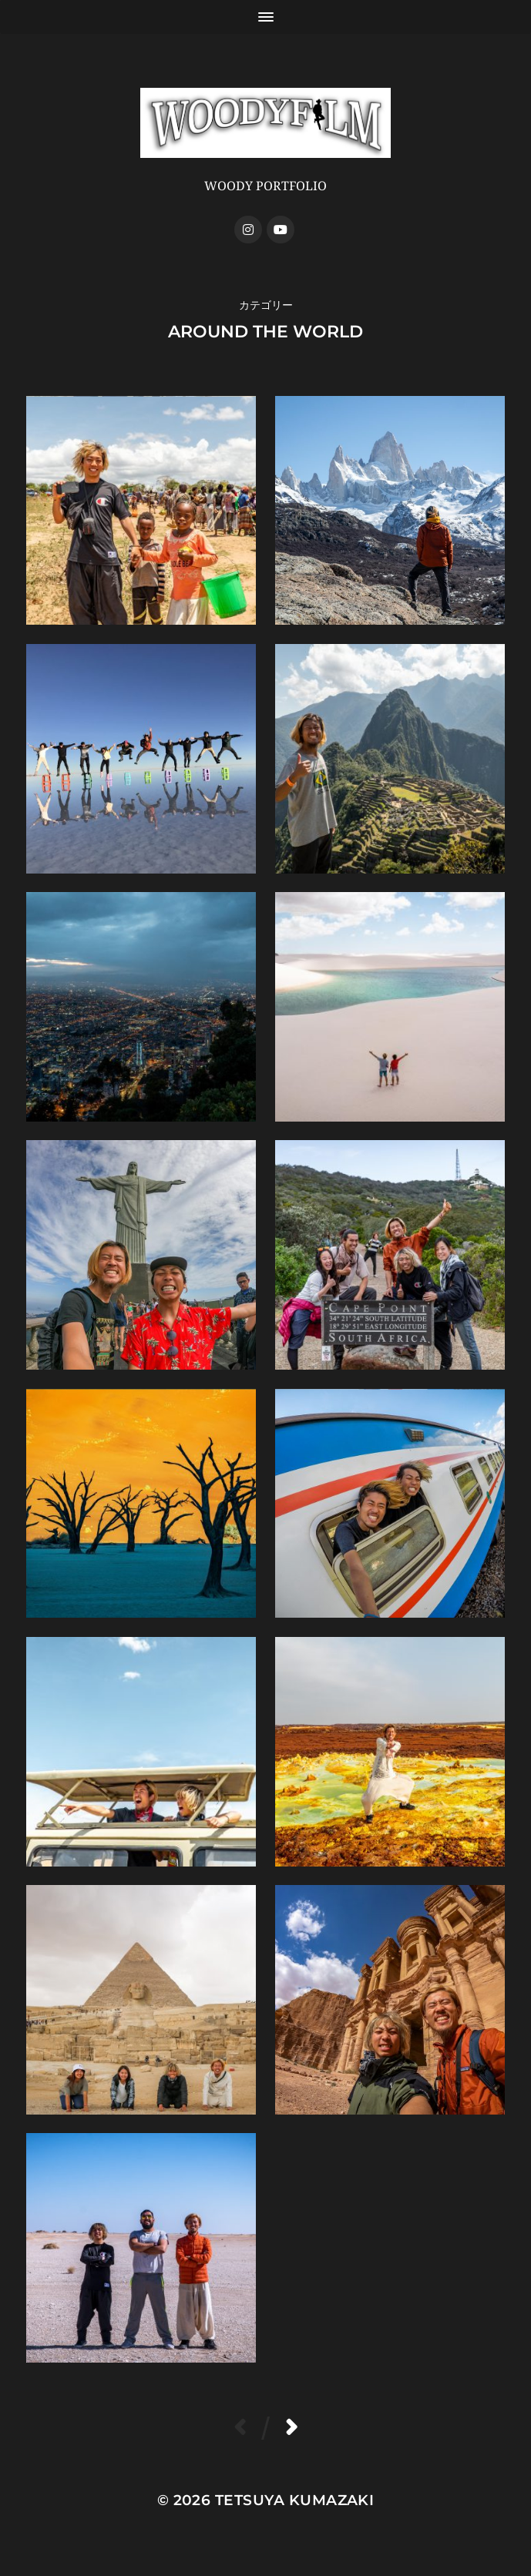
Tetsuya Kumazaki (295, 2500)
